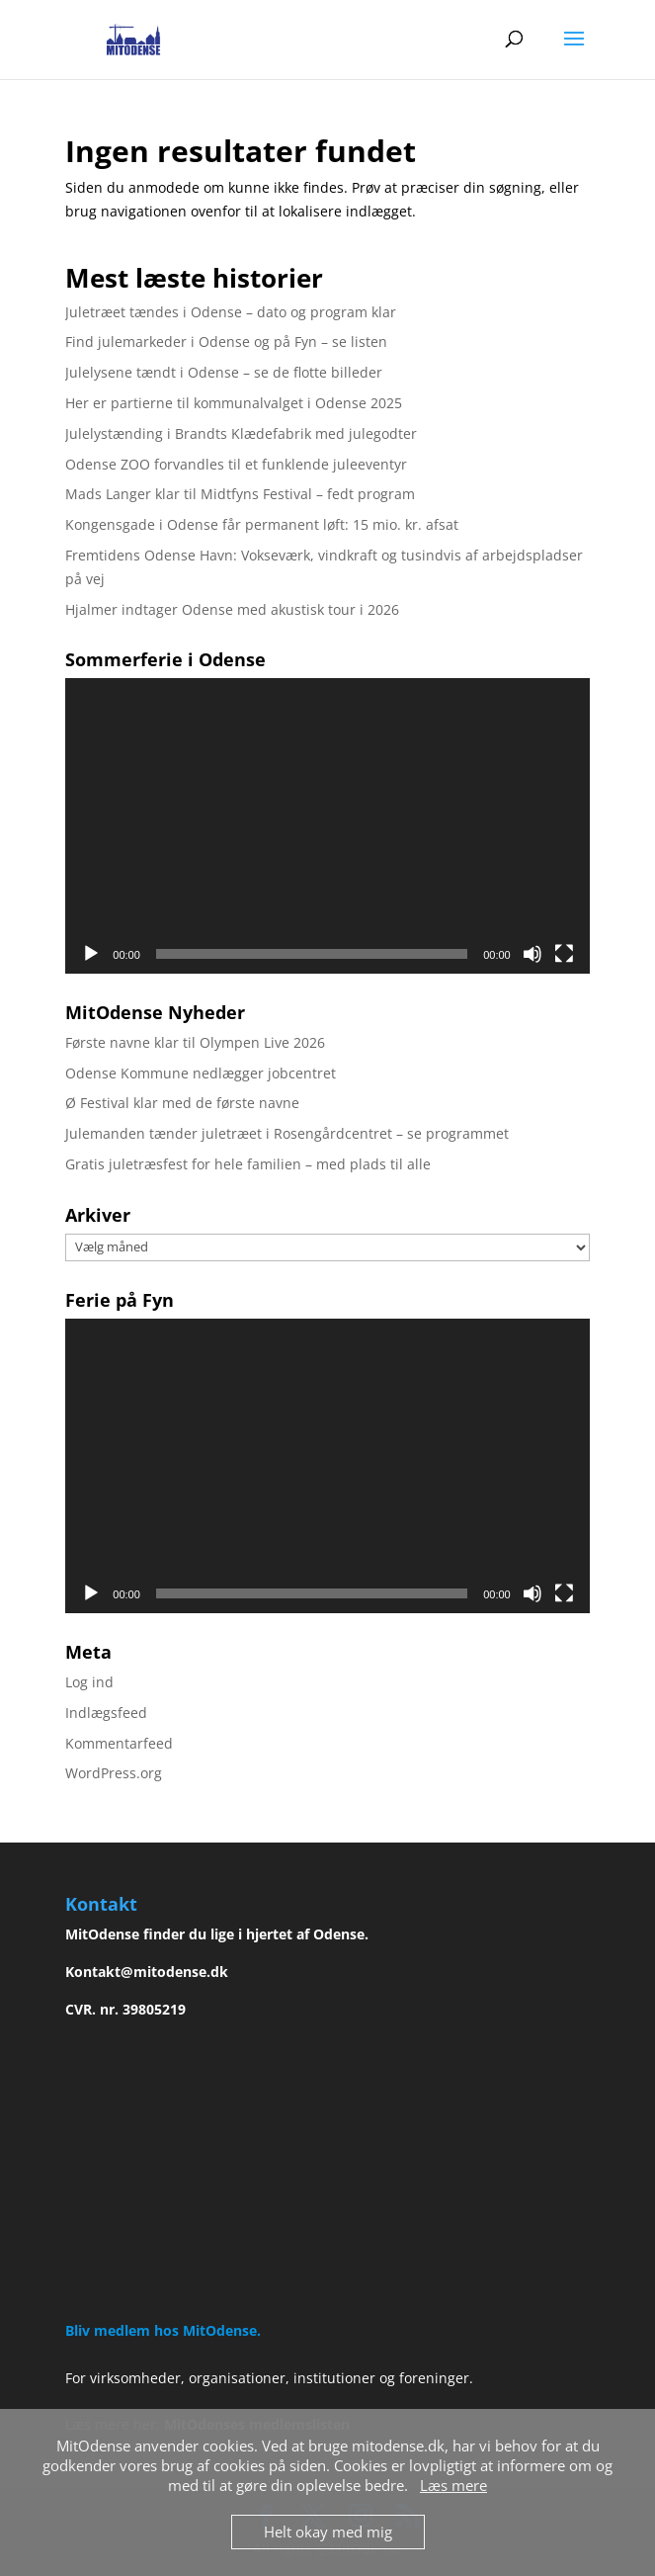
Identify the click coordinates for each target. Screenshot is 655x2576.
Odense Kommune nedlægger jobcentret (200, 1073)
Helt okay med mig (328, 2531)
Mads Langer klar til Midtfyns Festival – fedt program (240, 493)
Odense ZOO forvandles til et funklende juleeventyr (236, 464)
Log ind (89, 1682)
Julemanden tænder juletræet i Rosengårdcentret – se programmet (287, 1133)
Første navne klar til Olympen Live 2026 (195, 1042)
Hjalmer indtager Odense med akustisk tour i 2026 (232, 609)
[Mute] (532, 954)
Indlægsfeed (106, 1712)
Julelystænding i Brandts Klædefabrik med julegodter (241, 433)
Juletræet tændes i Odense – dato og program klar (230, 311)
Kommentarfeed (119, 1743)
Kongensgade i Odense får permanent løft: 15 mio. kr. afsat (261, 524)
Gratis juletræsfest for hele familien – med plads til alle (248, 1164)
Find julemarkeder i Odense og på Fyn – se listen (226, 341)
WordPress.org (113, 1772)
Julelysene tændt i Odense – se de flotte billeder (223, 372)
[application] (327, 825)
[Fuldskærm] (564, 954)
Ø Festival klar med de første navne (182, 1102)
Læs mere (453, 2485)
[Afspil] (91, 954)
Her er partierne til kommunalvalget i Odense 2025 (233, 402)
